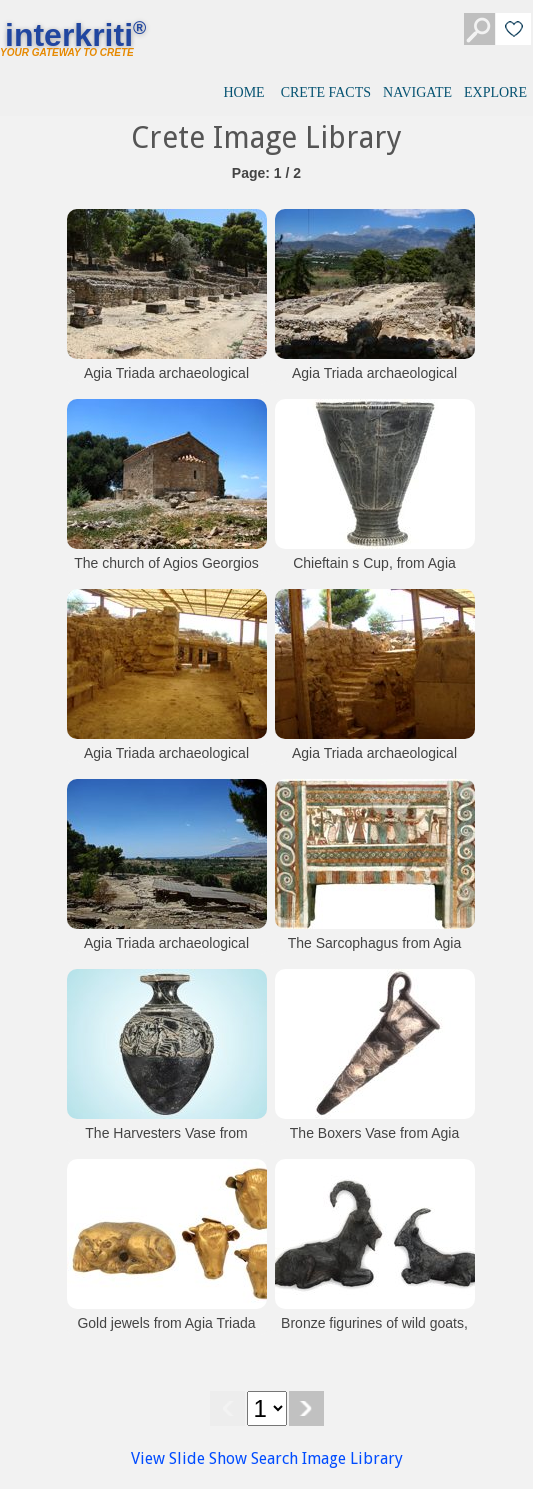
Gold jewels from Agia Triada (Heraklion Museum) (166, 1333)
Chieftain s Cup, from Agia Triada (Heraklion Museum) (374, 573)
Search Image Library (327, 1458)
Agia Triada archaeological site (166, 383)
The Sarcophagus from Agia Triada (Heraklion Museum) (375, 953)
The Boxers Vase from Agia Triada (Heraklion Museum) (374, 1143)
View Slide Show (189, 1458)
